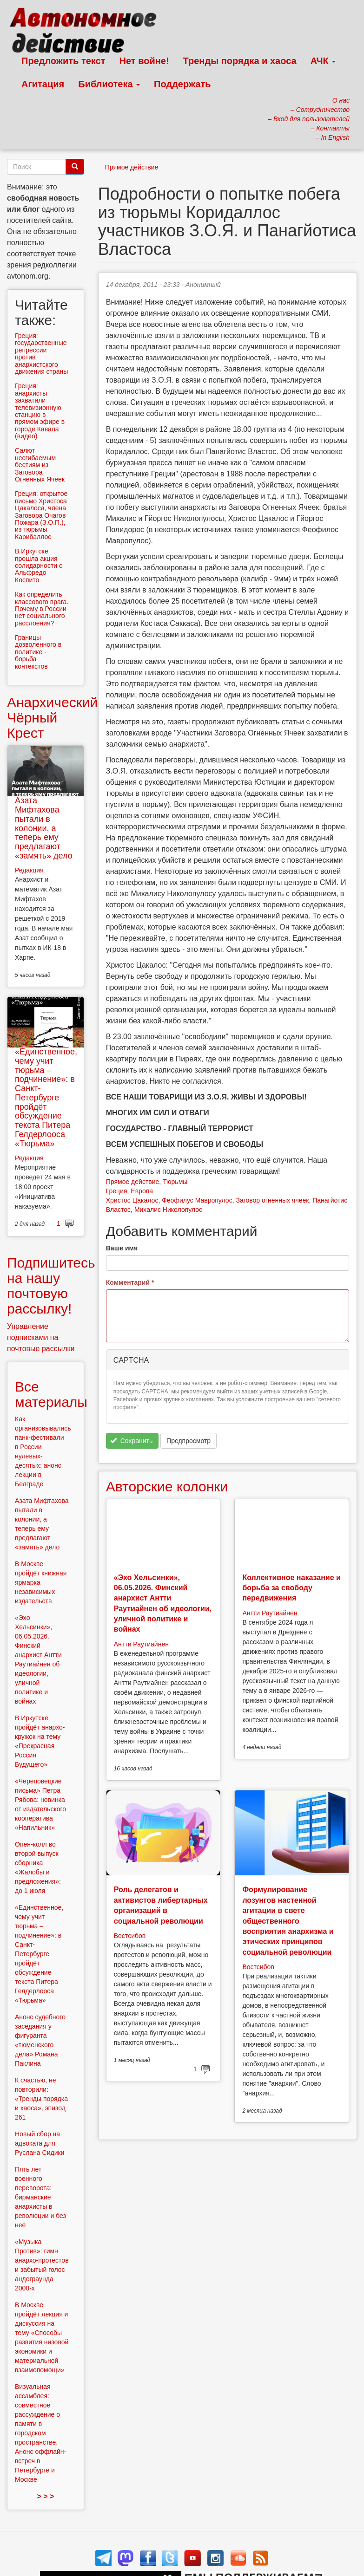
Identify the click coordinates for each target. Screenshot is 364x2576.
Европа (142, 1191)
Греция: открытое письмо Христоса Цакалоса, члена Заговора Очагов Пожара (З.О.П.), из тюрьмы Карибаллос (41, 515)
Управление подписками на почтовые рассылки (41, 1337)
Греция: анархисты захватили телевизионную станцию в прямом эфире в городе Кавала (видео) (40, 411)
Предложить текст (63, 61)
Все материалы (51, 1394)
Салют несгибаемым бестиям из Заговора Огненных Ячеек (40, 465)
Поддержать (182, 84)
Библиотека (109, 84)
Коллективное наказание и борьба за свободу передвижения (291, 1588)
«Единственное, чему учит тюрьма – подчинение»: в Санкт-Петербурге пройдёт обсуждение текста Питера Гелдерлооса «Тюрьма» (46, 1097)
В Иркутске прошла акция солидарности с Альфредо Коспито (38, 565)
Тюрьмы (175, 1181)
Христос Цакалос (132, 1200)
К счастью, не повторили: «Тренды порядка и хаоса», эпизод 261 (41, 2098)
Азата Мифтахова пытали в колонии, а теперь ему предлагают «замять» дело (44, 828)
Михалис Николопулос (168, 1209)
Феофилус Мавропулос (197, 1200)
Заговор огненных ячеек (272, 1200)
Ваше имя (122, 1248)
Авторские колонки (167, 1486)
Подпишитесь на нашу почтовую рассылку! (51, 1285)
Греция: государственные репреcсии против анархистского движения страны (41, 353)
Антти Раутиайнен (141, 1644)
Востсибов (130, 1935)
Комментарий (130, 1282)
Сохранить (131, 1440)
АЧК (323, 61)
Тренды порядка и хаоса (240, 61)
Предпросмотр (188, 1440)
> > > (45, 2496)
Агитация (42, 84)
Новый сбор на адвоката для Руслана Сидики (39, 2143)
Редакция (29, 870)
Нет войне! (144, 61)
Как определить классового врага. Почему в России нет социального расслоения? (41, 609)
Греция (116, 1191)
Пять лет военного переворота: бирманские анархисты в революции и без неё (40, 2197)
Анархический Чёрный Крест (52, 718)
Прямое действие (132, 167)
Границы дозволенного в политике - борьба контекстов (38, 652)
